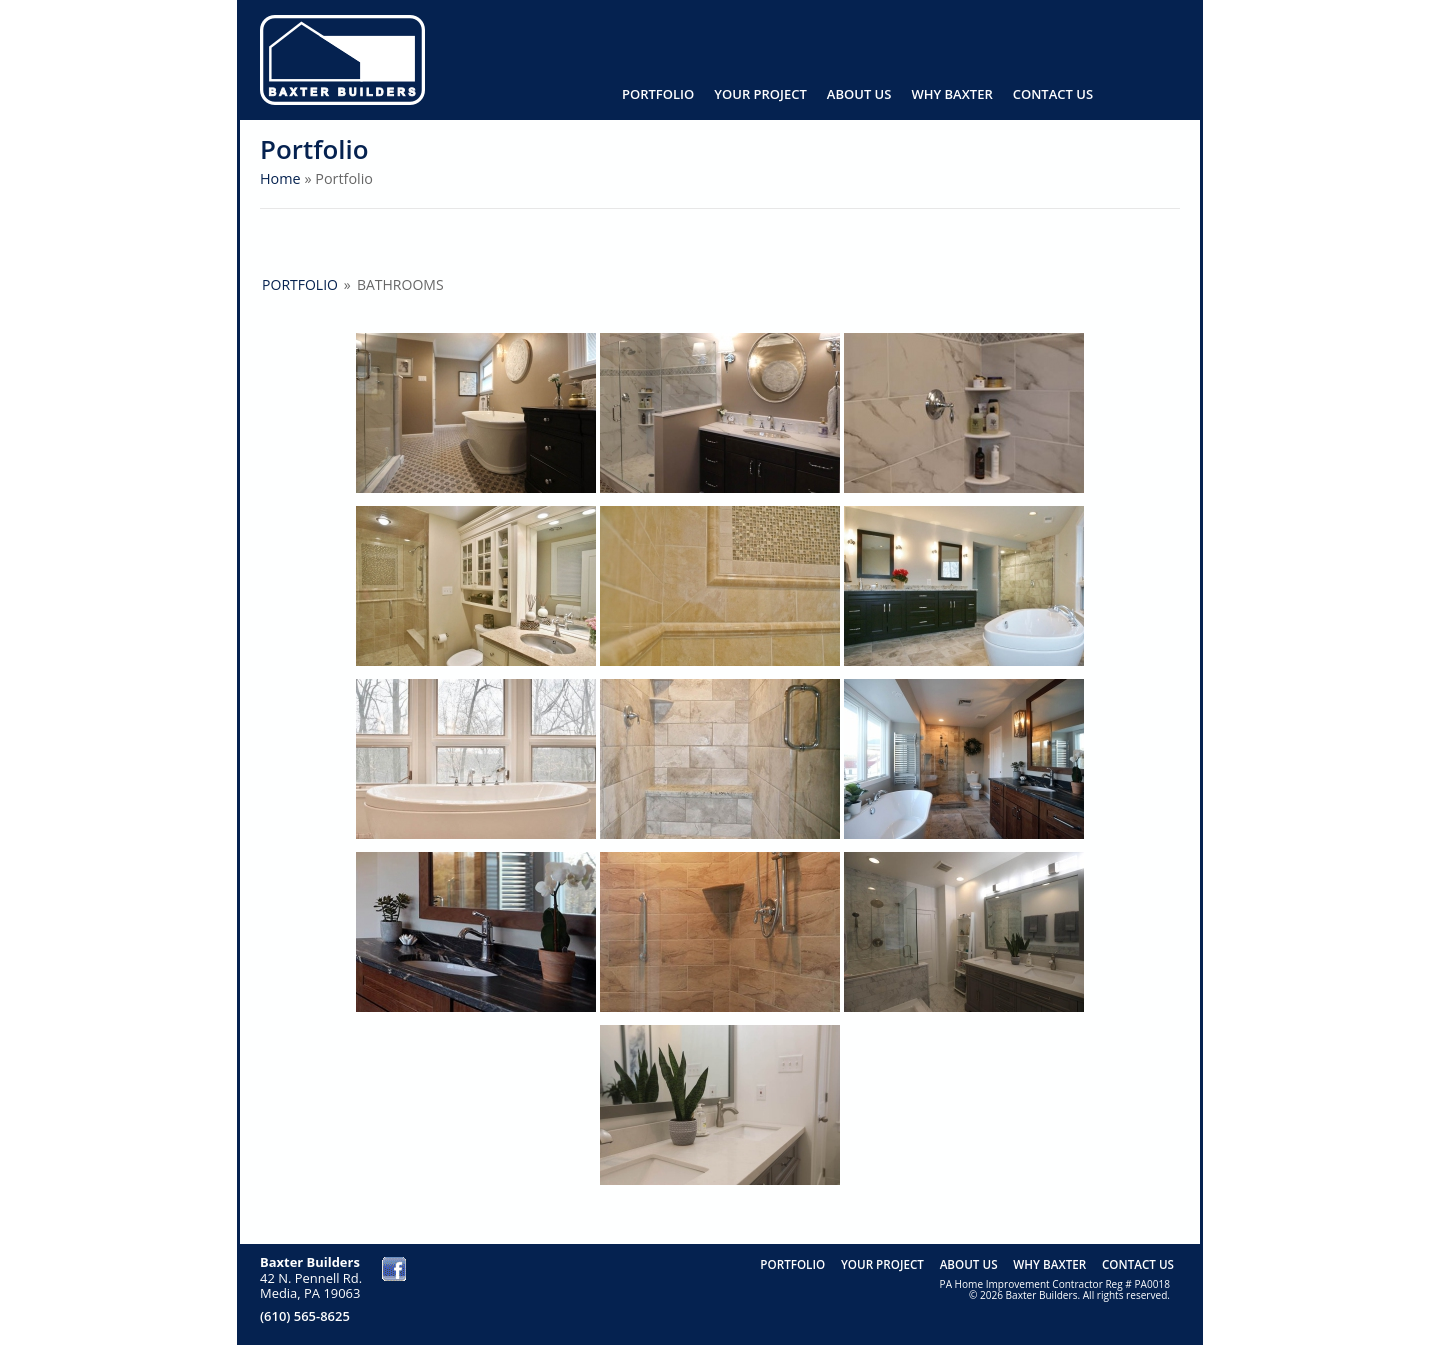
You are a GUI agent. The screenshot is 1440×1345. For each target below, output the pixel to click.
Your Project (760, 94)
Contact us (1053, 94)
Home (280, 178)
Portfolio (658, 94)
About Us (859, 94)
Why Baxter (951, 94)
